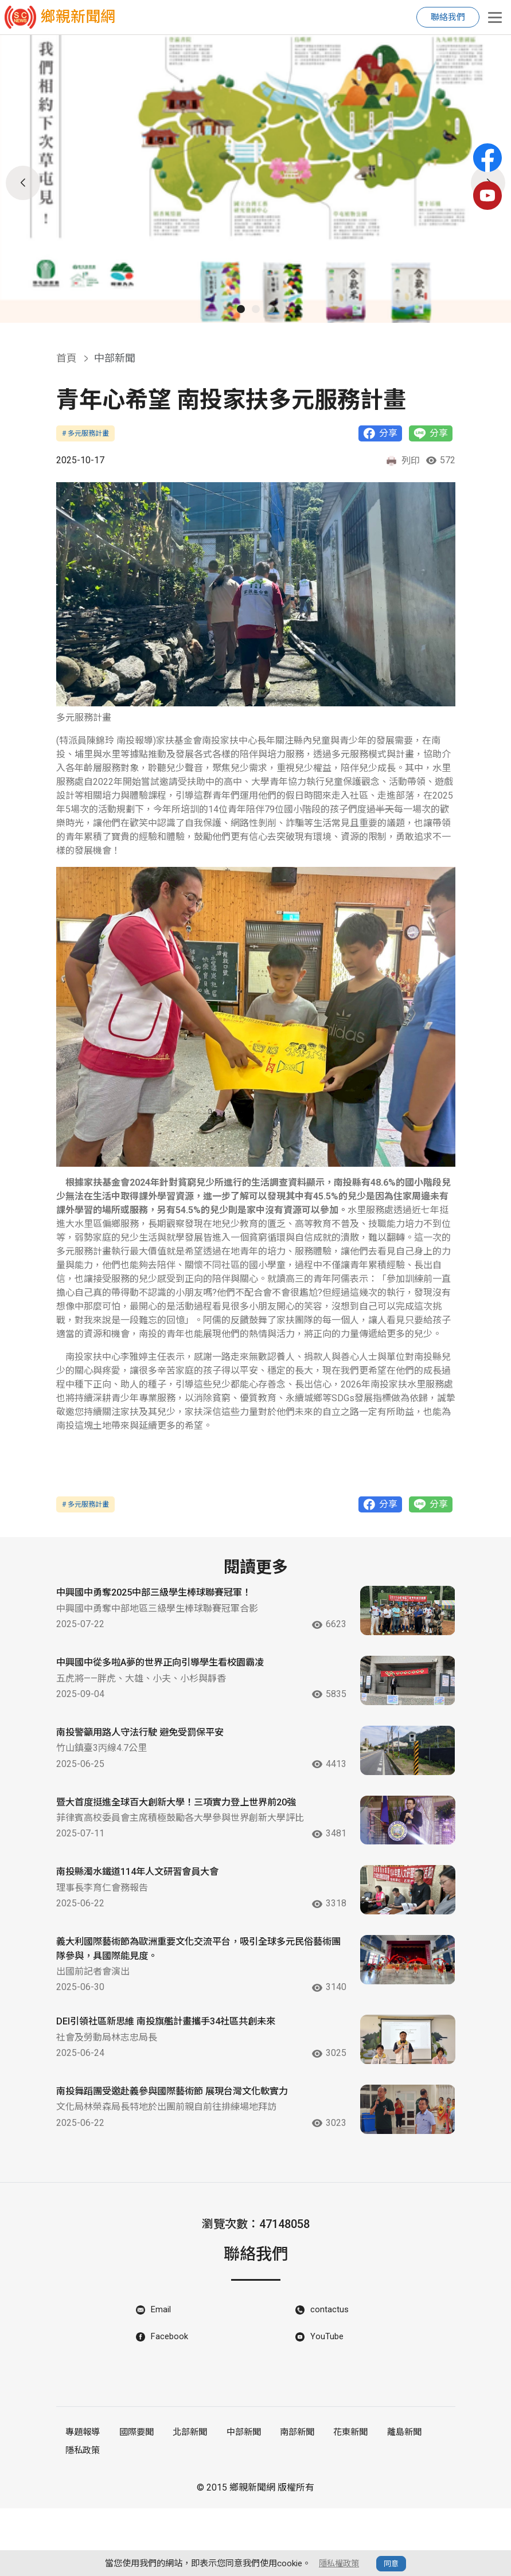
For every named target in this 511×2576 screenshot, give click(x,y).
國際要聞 (133, 2503)
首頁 (66, 358)
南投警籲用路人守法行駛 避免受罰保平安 (150, 1754)
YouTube (327, 2408)
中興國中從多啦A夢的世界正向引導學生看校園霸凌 (173, 1674)
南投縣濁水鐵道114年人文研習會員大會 (147, 1912)
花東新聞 (340, 2503)
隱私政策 (82, 2519)
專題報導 (82, 2503)
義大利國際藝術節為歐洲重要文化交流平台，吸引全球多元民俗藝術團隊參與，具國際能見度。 (190, 1998)
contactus (329, 2380)
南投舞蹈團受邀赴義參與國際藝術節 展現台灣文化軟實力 (186, 2153)
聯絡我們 (448, 17)
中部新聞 (237, 2503)
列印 (402, 461)
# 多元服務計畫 (85, 433)
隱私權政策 (339, 2563)
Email (162, 2380)
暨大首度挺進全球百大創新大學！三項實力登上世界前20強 (191, 1833)
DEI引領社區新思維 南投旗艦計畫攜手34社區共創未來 (179, 2073)
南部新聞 (288, 2503)
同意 (392, 2563)
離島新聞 (392, 2503)
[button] (241, 309)
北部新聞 (185, 2503)
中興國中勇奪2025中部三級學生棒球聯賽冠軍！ (165, 1595)
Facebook (170, 2408)
